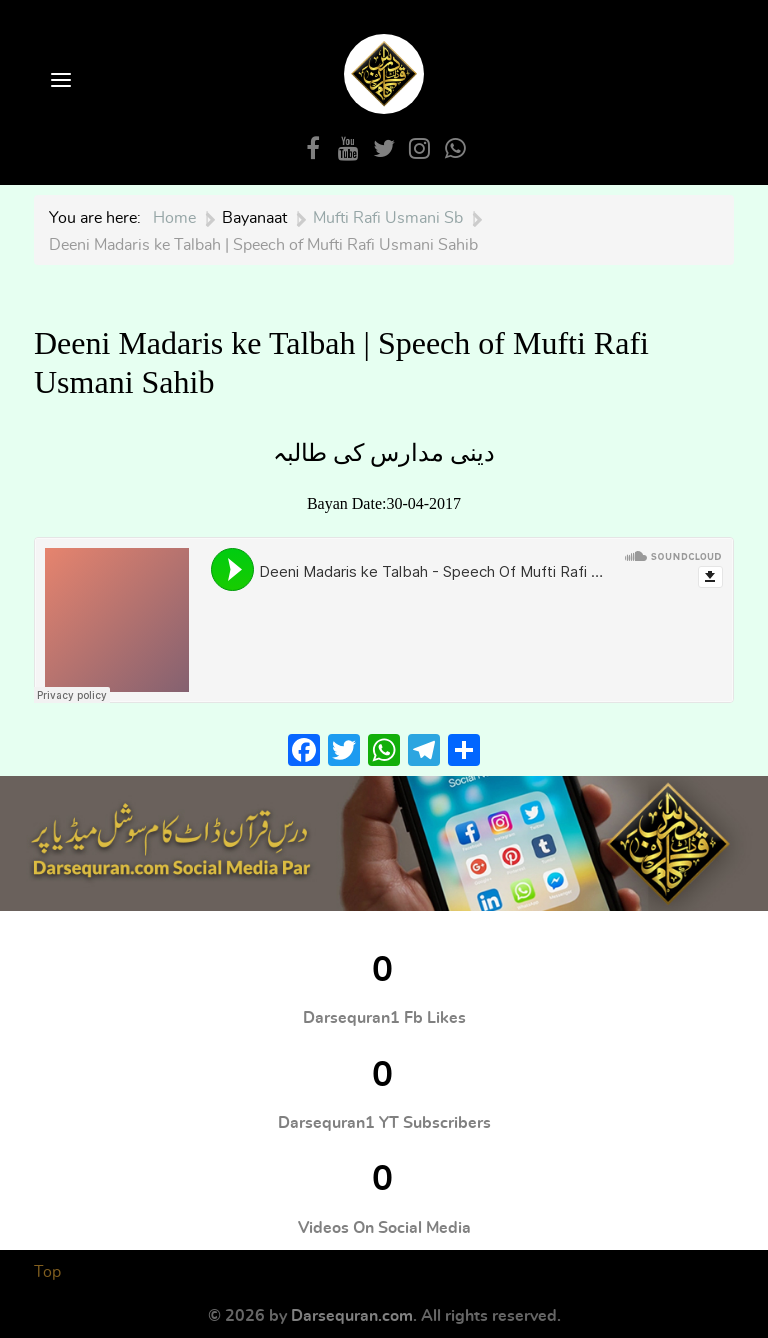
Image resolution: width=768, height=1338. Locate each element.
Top (47, 1272)
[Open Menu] (59, 81)
